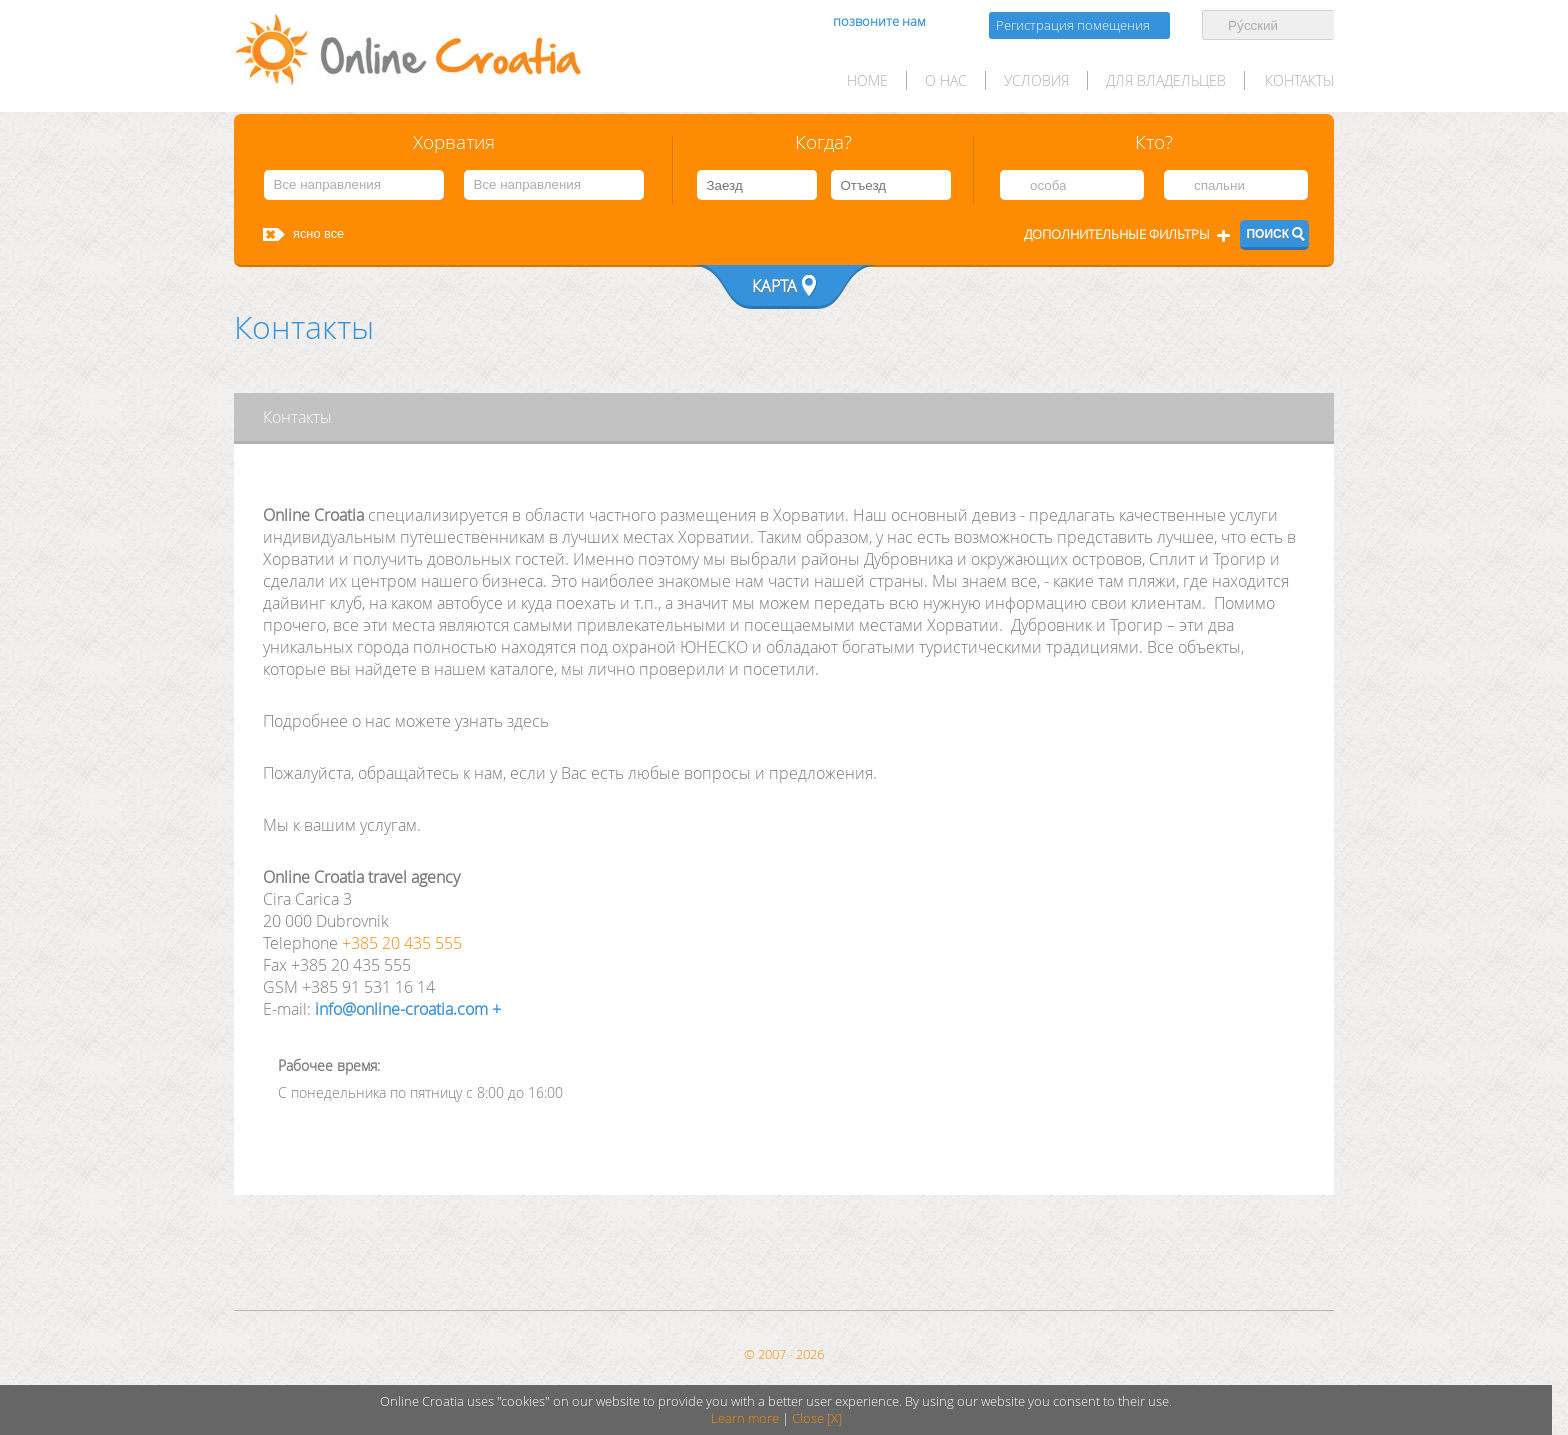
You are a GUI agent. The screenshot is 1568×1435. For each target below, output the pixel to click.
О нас (946, 80)
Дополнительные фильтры (1117, 234)
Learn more (745, 1418)
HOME (867, 80)
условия (1036, 80)
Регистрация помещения (1073, 25)
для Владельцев (1166, 80)
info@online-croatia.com (399, 1009)
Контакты (1299, 80)
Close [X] (817, 1418)
